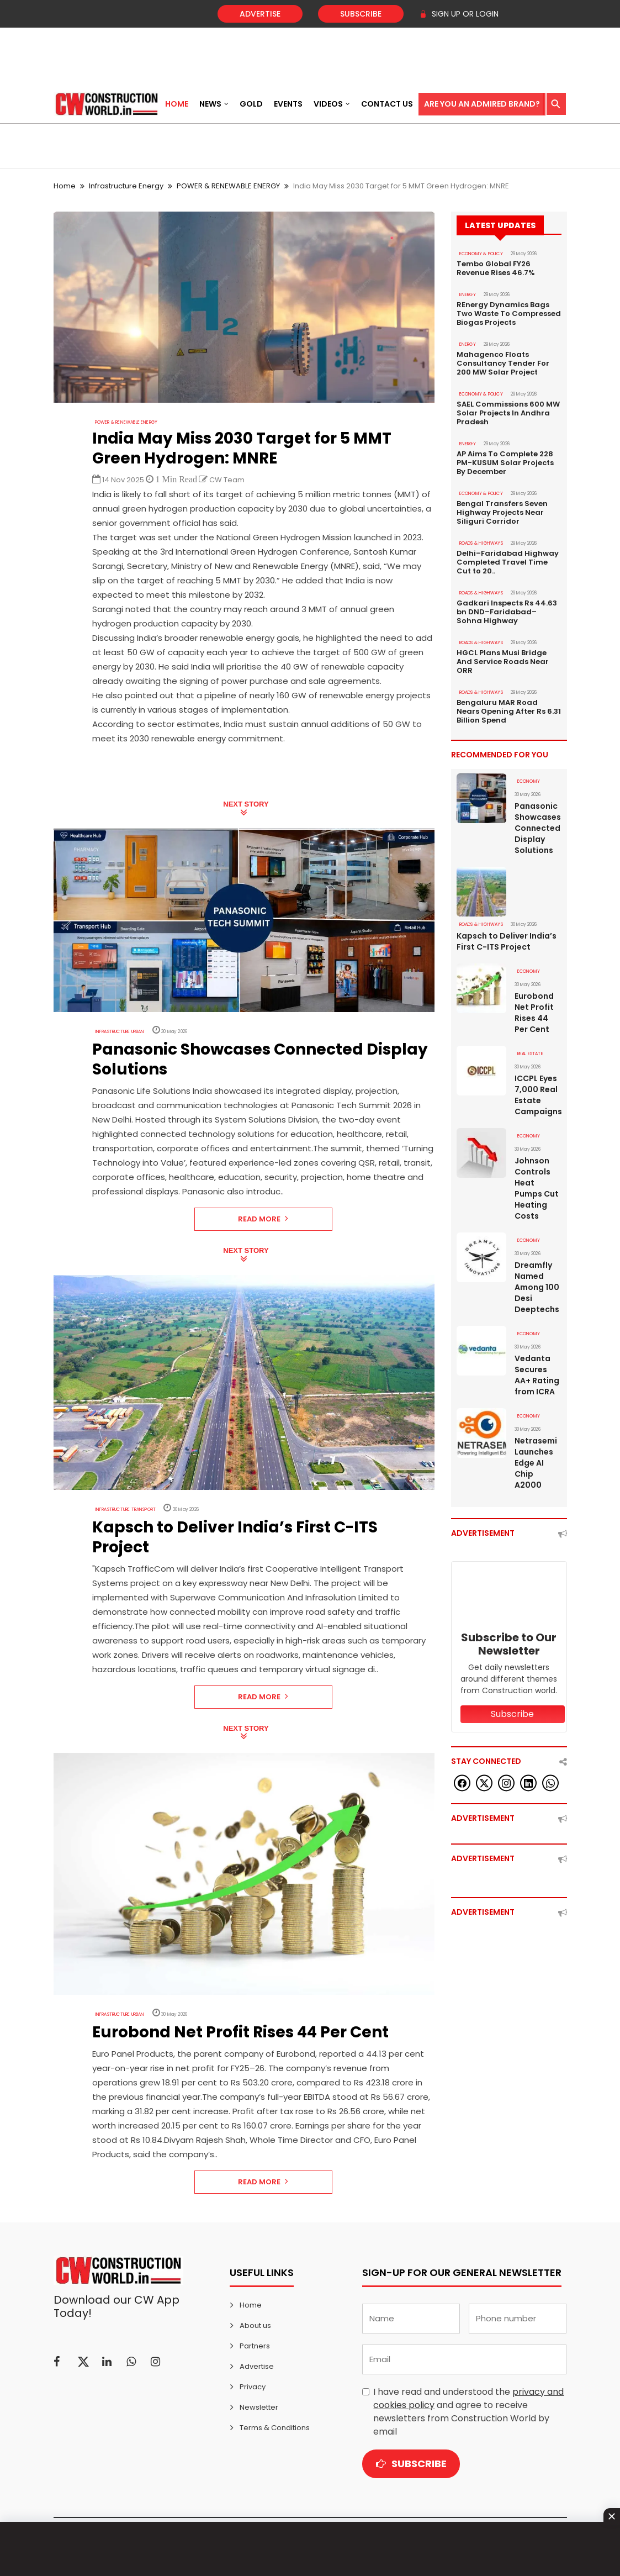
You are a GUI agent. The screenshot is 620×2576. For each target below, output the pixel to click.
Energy (467, 295)
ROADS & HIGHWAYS (481, 543)
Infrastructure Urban (120, 1032)
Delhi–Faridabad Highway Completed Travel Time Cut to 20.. (508, 562)
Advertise (260, 13)
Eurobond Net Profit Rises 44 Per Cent (534, 1013)
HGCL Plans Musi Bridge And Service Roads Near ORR (503, 662)
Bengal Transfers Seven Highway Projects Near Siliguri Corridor (502, 512)
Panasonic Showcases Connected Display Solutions (538, 828)
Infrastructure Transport (125, 1509)
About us (255, 2325)
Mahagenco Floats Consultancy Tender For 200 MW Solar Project (503, 363)
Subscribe (360, 13)
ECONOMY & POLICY (481, 254)
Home (176, 103)
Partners (255, 2346)
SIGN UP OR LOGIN (459, 13)
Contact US (387, 103)
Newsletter (259, 2407)
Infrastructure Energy (126, 186)
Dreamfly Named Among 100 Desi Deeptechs (537, 1287)
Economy (528, 781)
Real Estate (530, 1054)
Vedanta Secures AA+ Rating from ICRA (537, 1375)
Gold (251, 103)
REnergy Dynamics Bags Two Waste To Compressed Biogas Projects (509, 314)
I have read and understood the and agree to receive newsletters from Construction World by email (468, 2411)
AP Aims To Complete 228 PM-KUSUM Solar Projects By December (505, 463)
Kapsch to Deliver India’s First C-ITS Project (507, 941)
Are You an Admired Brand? (482, 103)
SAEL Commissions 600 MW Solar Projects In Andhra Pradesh (508, 413)
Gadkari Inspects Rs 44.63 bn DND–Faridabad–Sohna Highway (507, 612)
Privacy (253, 2387)
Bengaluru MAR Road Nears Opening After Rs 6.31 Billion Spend (509, 711)
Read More (263, 1219)
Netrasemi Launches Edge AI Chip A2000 (536, 1462)
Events (288, 103)
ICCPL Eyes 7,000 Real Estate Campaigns (538, 1095)
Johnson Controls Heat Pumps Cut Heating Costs (537, 1188)
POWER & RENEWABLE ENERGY (228, 186)
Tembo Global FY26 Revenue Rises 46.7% (496, 268)
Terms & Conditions (275, 2427)
